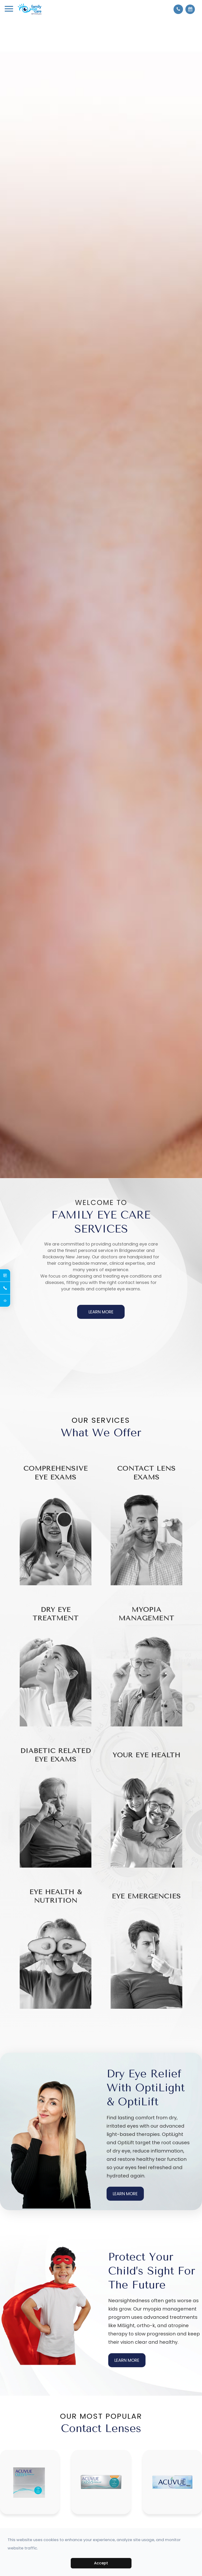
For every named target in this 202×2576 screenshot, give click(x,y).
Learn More (125, 2194)
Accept (101, 2563)
